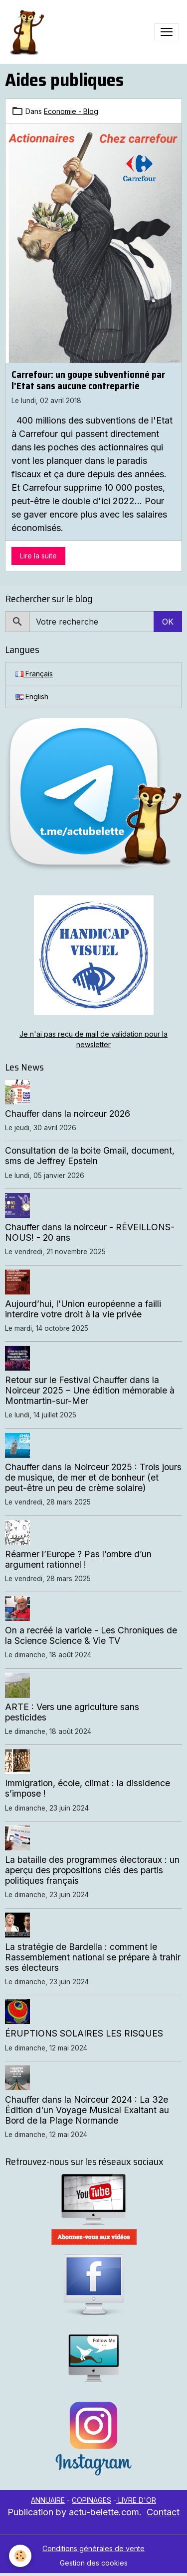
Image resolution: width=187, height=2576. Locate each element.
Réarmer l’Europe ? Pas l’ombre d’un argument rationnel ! (78, 1559)
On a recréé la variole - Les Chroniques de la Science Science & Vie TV (91, 1635)
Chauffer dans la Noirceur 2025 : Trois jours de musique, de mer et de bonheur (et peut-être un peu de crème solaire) (93, 1477)
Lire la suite (38, 555)
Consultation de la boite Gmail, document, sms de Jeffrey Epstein (90, 1155)
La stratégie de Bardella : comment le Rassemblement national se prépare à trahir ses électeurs (93, 1957)
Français (34, 673)
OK (168, 622)
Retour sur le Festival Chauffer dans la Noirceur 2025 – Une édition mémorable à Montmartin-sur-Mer (90, 1390)
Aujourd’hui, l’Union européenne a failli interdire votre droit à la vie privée (83, 1308)
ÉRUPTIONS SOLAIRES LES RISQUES (84, 2033)
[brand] (28, 32)
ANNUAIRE (48, 2500)
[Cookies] (20, 2556)
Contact (163, 2512)
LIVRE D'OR (136, 2500)
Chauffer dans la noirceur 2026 (67, 1113)
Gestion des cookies (94, 2563)
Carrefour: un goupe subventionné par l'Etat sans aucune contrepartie (88, 380)
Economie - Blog (71, 111)
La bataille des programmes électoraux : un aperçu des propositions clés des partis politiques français (92, 1870)
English (31, 696)
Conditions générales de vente (93, 2548)
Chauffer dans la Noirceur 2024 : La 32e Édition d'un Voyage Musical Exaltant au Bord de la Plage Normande (87, 2110)
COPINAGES (91, 2500)
